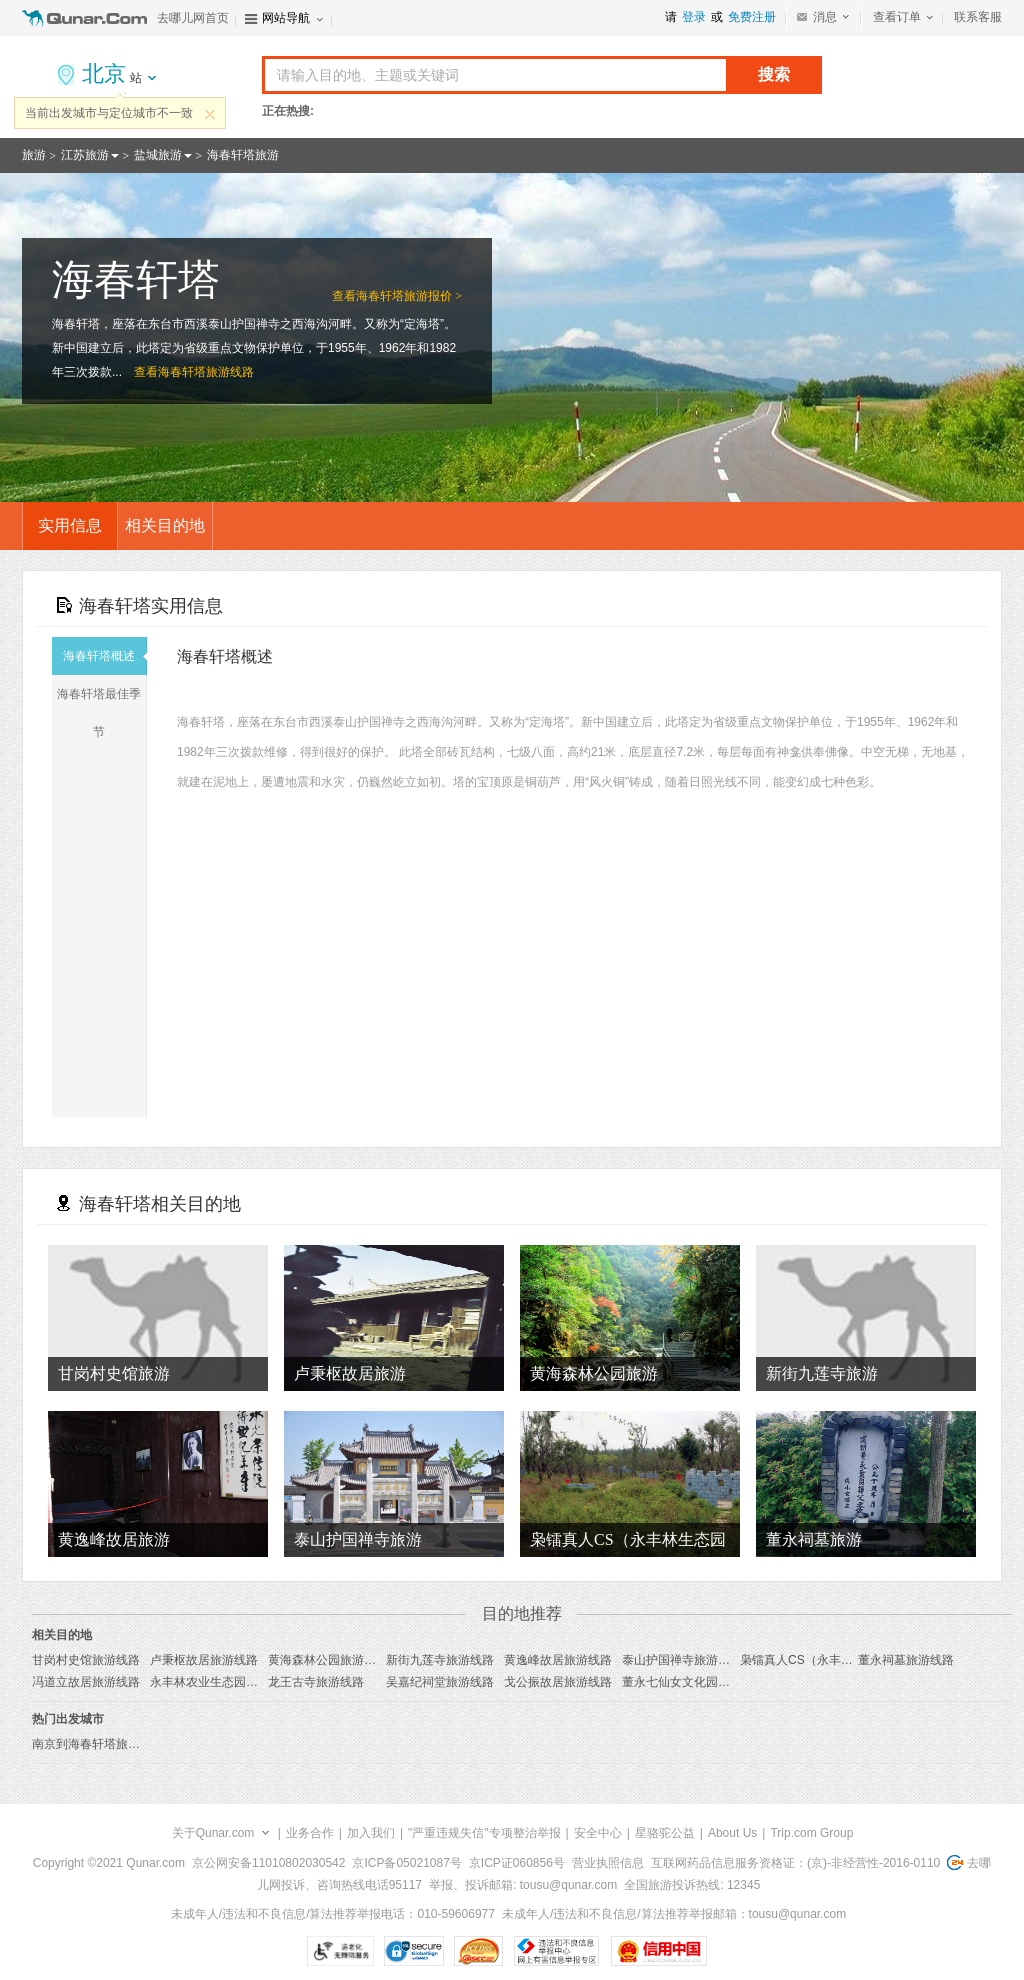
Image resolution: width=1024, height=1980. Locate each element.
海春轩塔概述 (105, 656)
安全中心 (598, 1833)
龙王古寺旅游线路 (316, 1682)
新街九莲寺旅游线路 (440, 1660)
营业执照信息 (608, 1863)
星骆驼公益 (665, 1833)
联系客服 (978, 17)
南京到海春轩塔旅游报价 (98, 1744)
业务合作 (310, 1833)
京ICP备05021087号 (406, 1863)
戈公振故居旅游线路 (558, 1682)
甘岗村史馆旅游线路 (86, 1660)
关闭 (210, 114)
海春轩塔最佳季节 (101, 713)
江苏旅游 (85, 155)
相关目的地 (165, 525)
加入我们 (371, 1833)
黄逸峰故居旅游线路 (558, 1660)
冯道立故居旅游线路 (86, 1682)
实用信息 (70, 525)
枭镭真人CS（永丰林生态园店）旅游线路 (850, 1660)
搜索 (774, 74)
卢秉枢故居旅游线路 (204, 1660)
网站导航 (286, 18)
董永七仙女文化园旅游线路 (694, 1682)
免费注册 (752, 17)
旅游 (34, 155)
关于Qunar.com (213, 1833)
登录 (694, 17)
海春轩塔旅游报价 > (409, 296)
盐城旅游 (158, 155)
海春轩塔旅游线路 (206, 372)
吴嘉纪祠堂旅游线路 (440, 1682)
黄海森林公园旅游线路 (328, 1660)
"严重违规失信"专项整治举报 (484, 1833)
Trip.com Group (811, 1833)
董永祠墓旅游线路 (906, 1660)
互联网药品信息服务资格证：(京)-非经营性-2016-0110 (795, 1863)
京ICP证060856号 (517, 1863)
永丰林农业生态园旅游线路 (222, 1682)
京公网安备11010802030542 (268, 1863)
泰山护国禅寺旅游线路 (682, 1660)
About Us (732, 1833)
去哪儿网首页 (193, 18)
